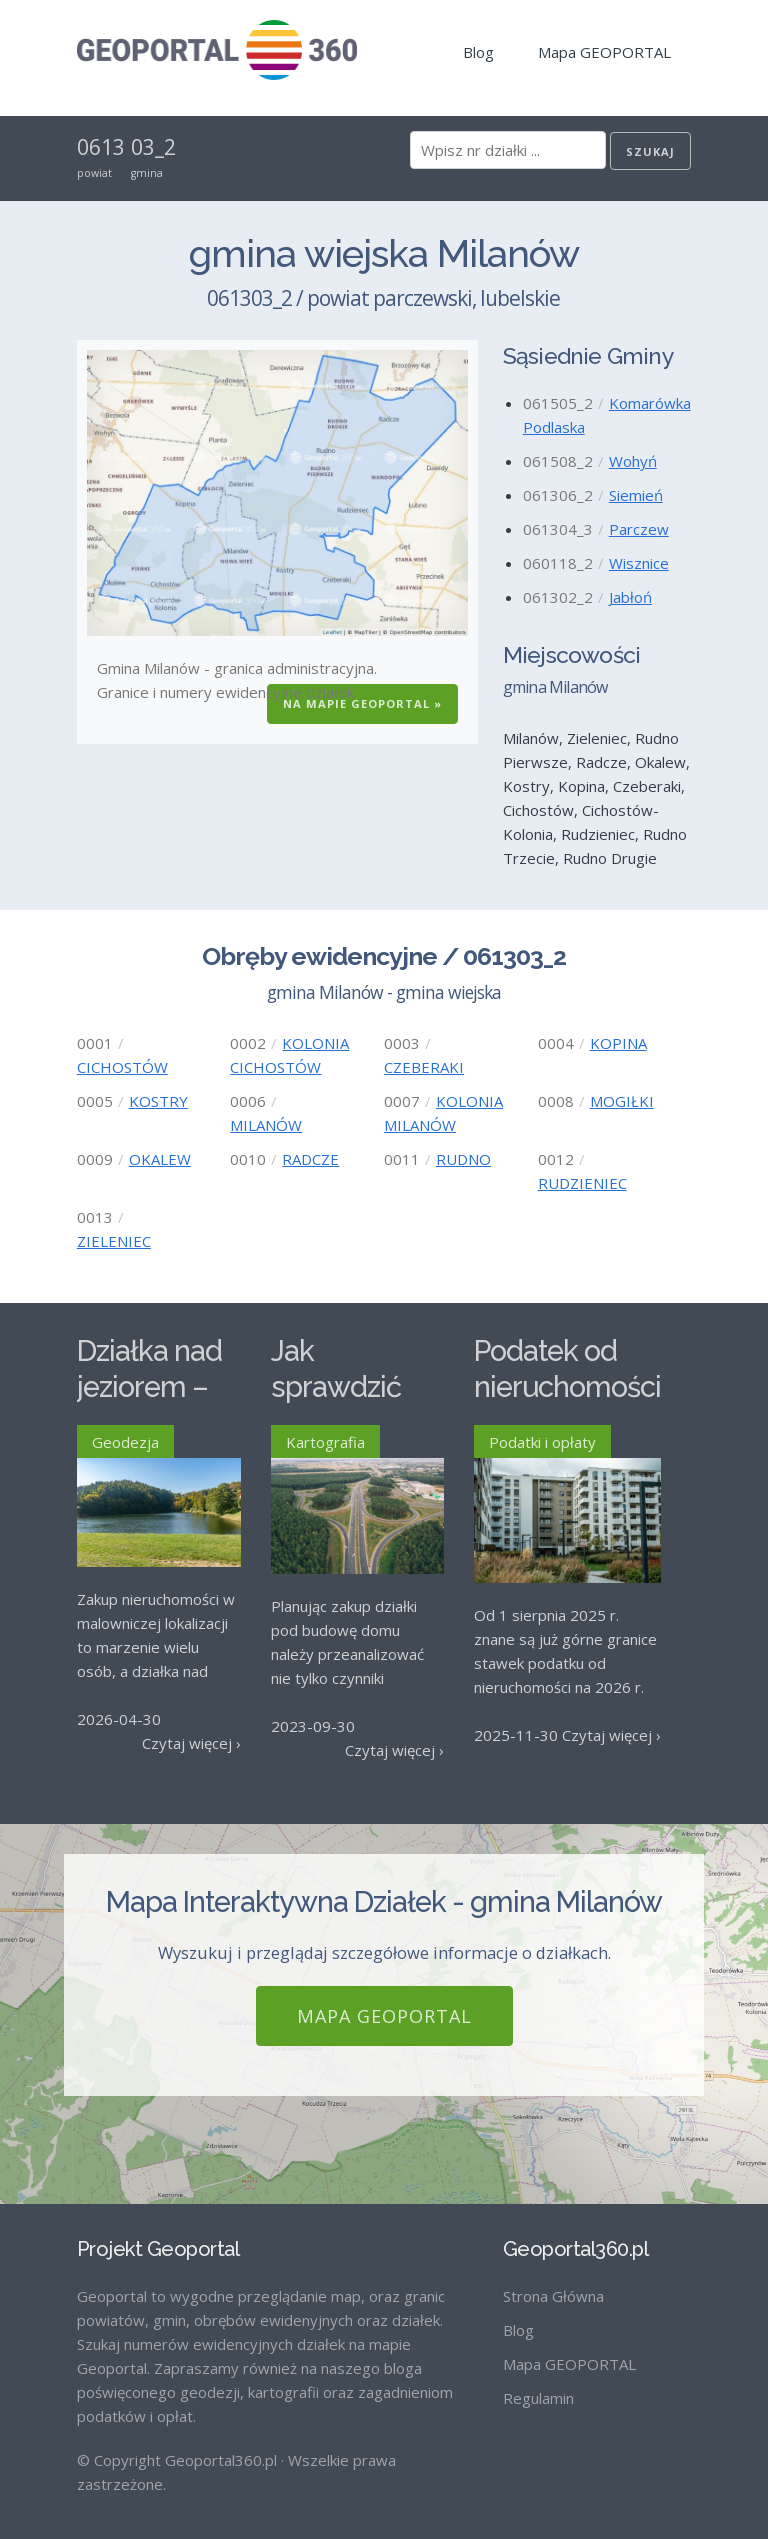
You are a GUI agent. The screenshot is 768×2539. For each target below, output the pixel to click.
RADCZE (310, 1159)
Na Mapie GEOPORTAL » (362, 703)
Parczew (639, 529)
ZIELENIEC (114, 1241)
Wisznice (639, 563)
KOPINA (618, 1043)
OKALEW (160, 1159)
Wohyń (633, 461)
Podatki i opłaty (542, 1442)
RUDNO (463, 1159)
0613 (101, 147)
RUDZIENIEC (582, 1183)
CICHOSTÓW (122, 1067)
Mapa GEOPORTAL (604, 52)
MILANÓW (266, 1125)
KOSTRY (158, 1101)
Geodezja (125, 1442)
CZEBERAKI (424, 1067)
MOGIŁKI (622, 1101)
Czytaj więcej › (191, 1743)
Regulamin (538, 2381)
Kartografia (325, 1442)
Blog (478, 52)
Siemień (636, 495)
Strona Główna (553, 2279)
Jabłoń (630, 597)
